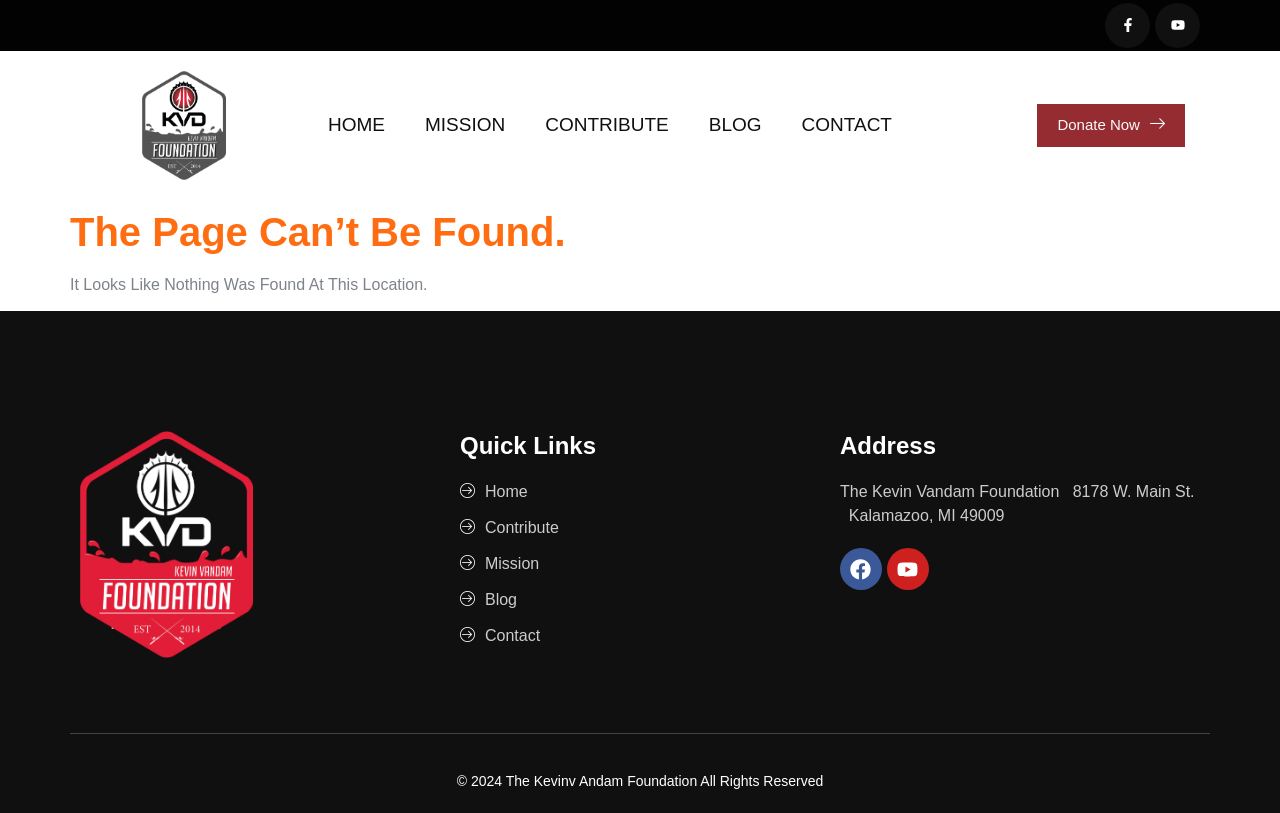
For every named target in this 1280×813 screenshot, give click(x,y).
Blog (735, 124)
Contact (847, 124)
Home (356, 124)
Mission (465, 124)
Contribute (607, 124)
